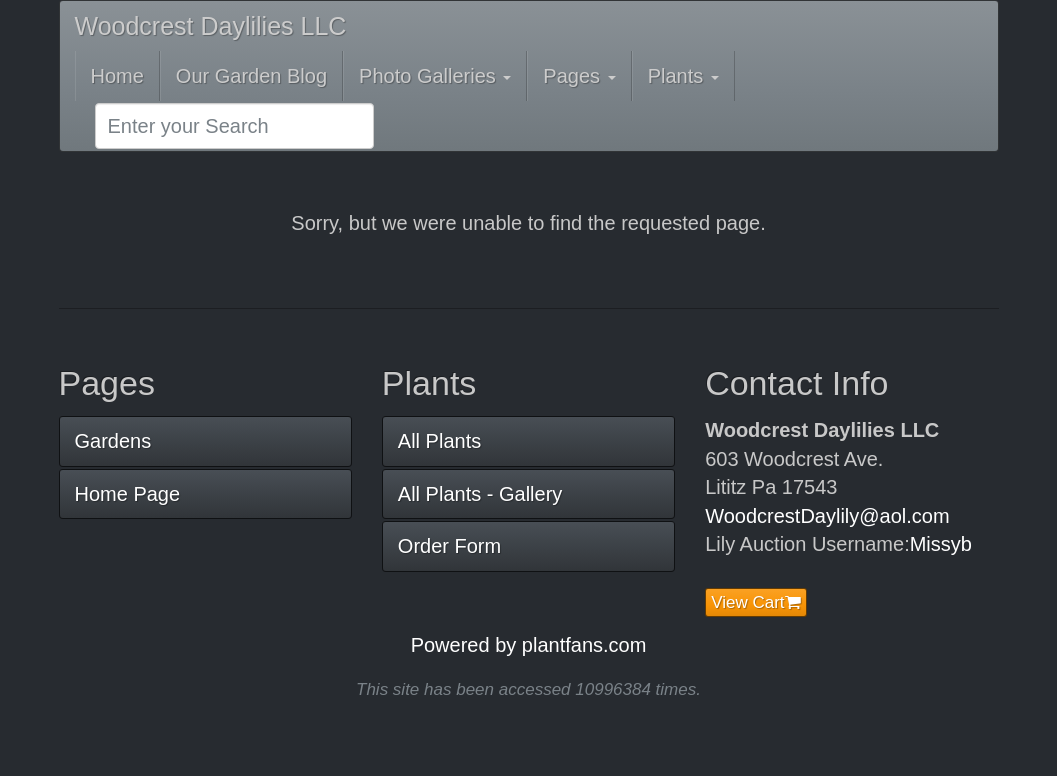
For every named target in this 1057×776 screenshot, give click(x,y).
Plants (683, 76)
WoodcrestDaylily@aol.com (827, 516)
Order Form (449, 546)
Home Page (128, 494)
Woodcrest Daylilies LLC (211, 26)
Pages (579, 76)
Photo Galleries (435, 76)
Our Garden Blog (251, 76)
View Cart (755, 602)
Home (117, 76)
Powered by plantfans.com (529, 645)
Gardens (113, 441)
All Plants (439, 441)
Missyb (941, 544)
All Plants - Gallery (480, 494)
